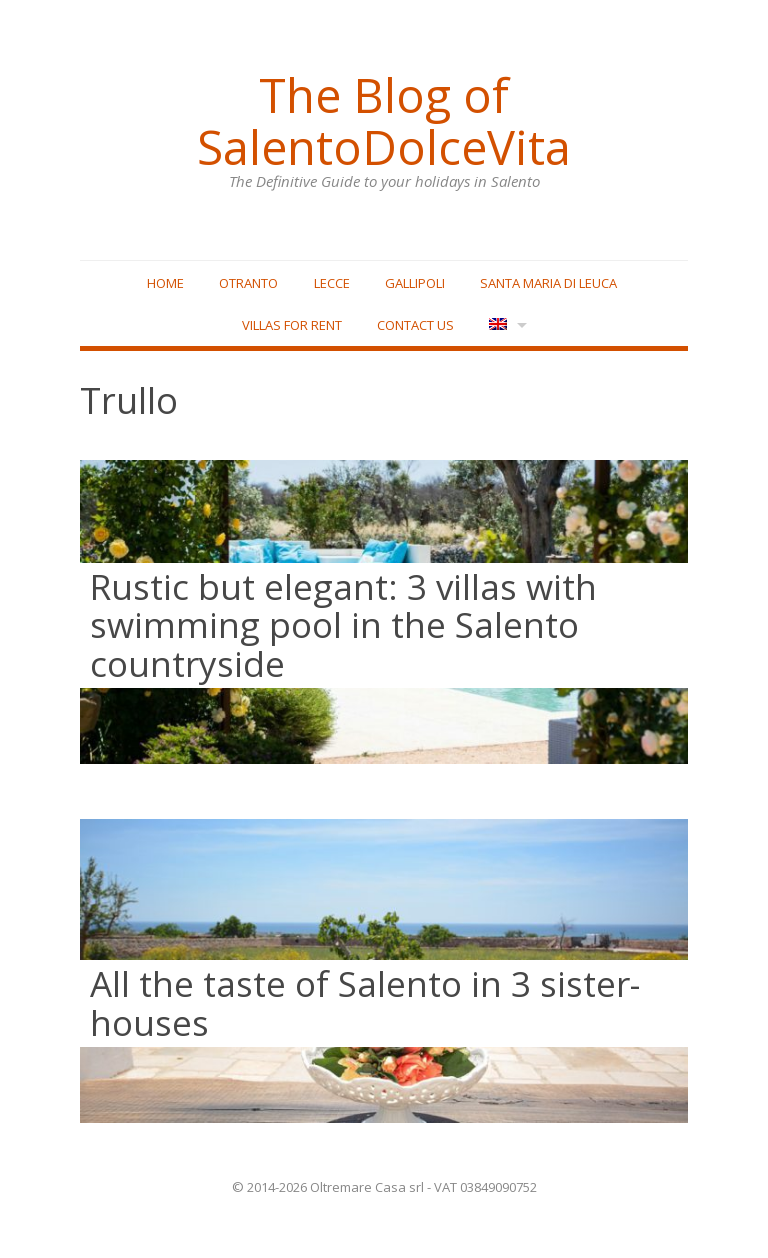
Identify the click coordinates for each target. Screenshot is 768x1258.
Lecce (332, 283)
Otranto (248, 283)
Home (165, 283)
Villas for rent (292, 325)
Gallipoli (415, 283)
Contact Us (415, 325)
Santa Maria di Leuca (548, 283)
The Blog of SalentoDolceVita (384, 121)
